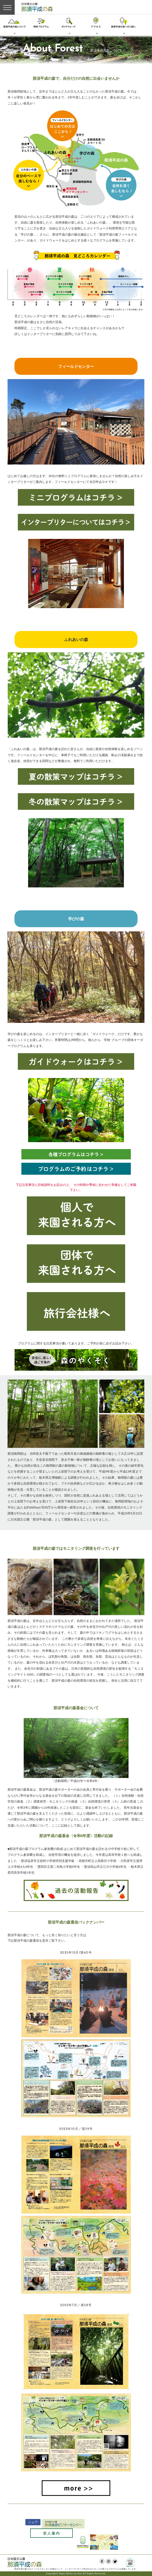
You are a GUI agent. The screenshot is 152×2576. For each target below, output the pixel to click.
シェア (31, 2522)
